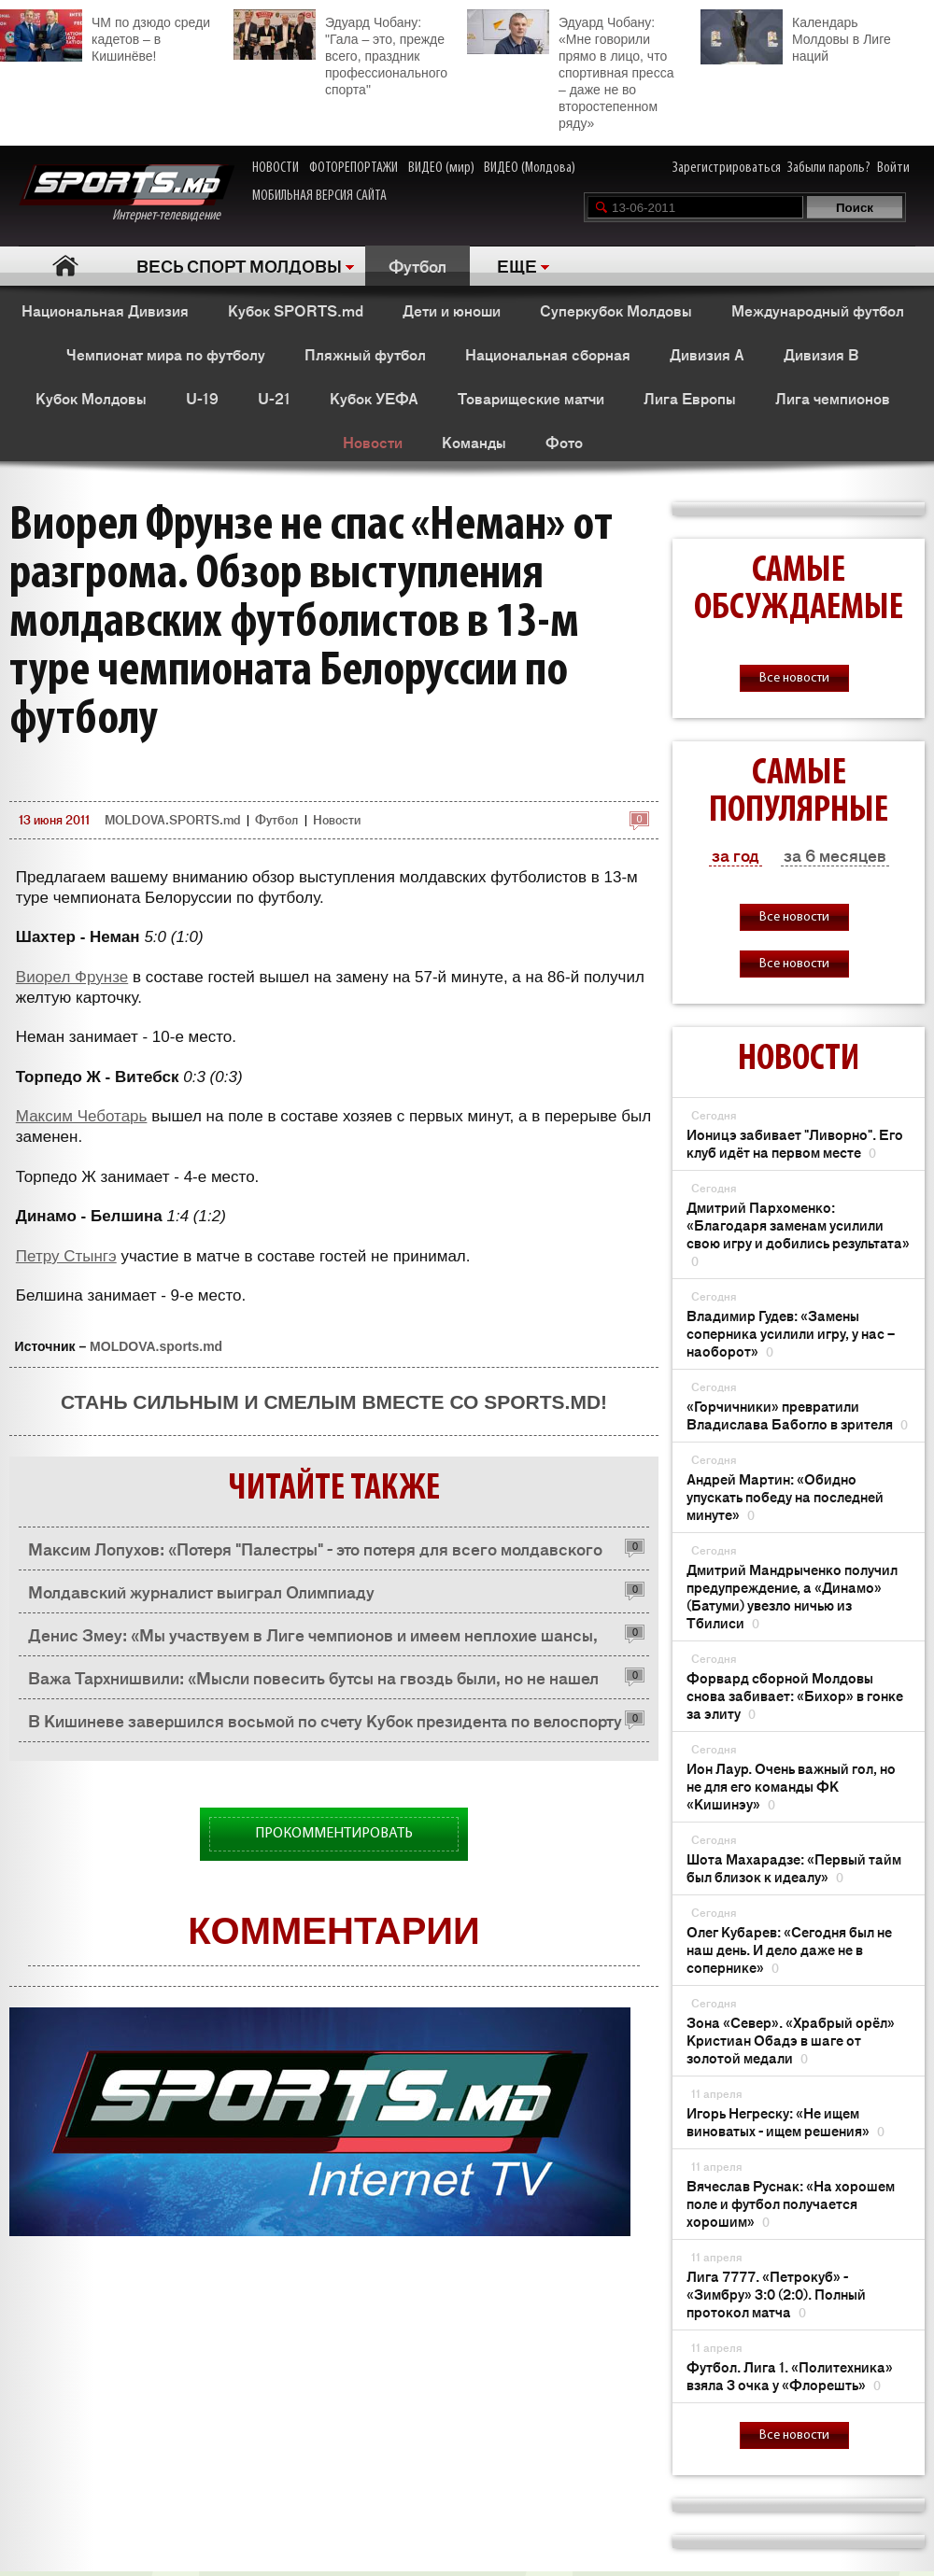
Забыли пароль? (828, 168)
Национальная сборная (547, 354)
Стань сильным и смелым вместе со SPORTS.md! (334, 1402)
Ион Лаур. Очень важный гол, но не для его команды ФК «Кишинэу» (791, 1785)
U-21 (274, 397)
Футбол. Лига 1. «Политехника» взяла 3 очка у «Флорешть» (789, 2375)
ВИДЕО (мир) (441, 168)
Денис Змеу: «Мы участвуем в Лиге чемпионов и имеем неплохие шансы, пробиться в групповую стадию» (313, 1639)
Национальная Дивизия (105, 310)
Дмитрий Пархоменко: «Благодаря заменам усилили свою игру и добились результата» (798, 1233)
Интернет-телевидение (126, 193)
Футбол (417, 265)
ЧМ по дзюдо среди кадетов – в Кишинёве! (105, 36)
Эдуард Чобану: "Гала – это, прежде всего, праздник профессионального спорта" (340, 53)
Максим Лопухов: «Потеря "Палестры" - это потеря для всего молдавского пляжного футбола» (315, 1553)
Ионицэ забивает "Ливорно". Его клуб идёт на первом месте (794, 1143)
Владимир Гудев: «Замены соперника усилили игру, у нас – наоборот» (790, 1332)
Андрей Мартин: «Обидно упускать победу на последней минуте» (785, 1496)
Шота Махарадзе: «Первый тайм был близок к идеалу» (793, 1867)
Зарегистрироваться (726, 168)
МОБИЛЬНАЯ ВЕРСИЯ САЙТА (319, 196)
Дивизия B (821, 354)
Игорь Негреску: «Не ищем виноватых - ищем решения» (785, 2121)
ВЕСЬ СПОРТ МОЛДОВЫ (239, 265)
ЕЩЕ (517, 265)
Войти (893, 168)
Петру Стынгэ (66, 1256)
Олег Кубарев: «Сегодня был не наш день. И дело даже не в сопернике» (789, 1949)
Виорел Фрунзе (72, 977)
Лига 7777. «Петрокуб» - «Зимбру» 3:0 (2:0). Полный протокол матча (776, 2293)
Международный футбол (817, 310)
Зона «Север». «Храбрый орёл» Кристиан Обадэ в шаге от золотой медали (790, 2039)
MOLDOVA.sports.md (156, 1346)
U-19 (202, 397)
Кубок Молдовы (91, 397)
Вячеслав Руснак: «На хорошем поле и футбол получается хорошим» (790, 2203)
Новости (373, 441)
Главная (66, 266)
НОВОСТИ (275, 168)
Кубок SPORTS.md (295, 310)
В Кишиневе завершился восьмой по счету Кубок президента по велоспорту (325, 1720)
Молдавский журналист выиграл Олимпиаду (201, 1591)
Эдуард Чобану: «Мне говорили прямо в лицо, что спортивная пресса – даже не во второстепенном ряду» (570, 70)
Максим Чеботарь (82, 1116)
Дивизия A (707, 354)
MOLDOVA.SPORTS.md (172, 819)
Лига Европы (690, 397)
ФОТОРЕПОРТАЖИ (353, 168)
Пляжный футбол (365, 354)
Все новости (794, 678)
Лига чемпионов (832, 397)
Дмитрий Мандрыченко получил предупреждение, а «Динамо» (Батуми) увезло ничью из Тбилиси (792, 1595)
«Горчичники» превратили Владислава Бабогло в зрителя (797, 1414)
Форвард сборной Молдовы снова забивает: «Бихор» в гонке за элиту (794, 1695)
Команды (474, 441)
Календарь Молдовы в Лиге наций (795, 36)
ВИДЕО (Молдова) (529, 168)
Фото (564, 441)
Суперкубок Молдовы (616, 310)
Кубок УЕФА (374, 397)
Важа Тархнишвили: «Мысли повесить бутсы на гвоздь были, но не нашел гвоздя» (313, 1682)
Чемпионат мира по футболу (165, 354)
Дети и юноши (452, 310)
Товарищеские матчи (531, 397)
